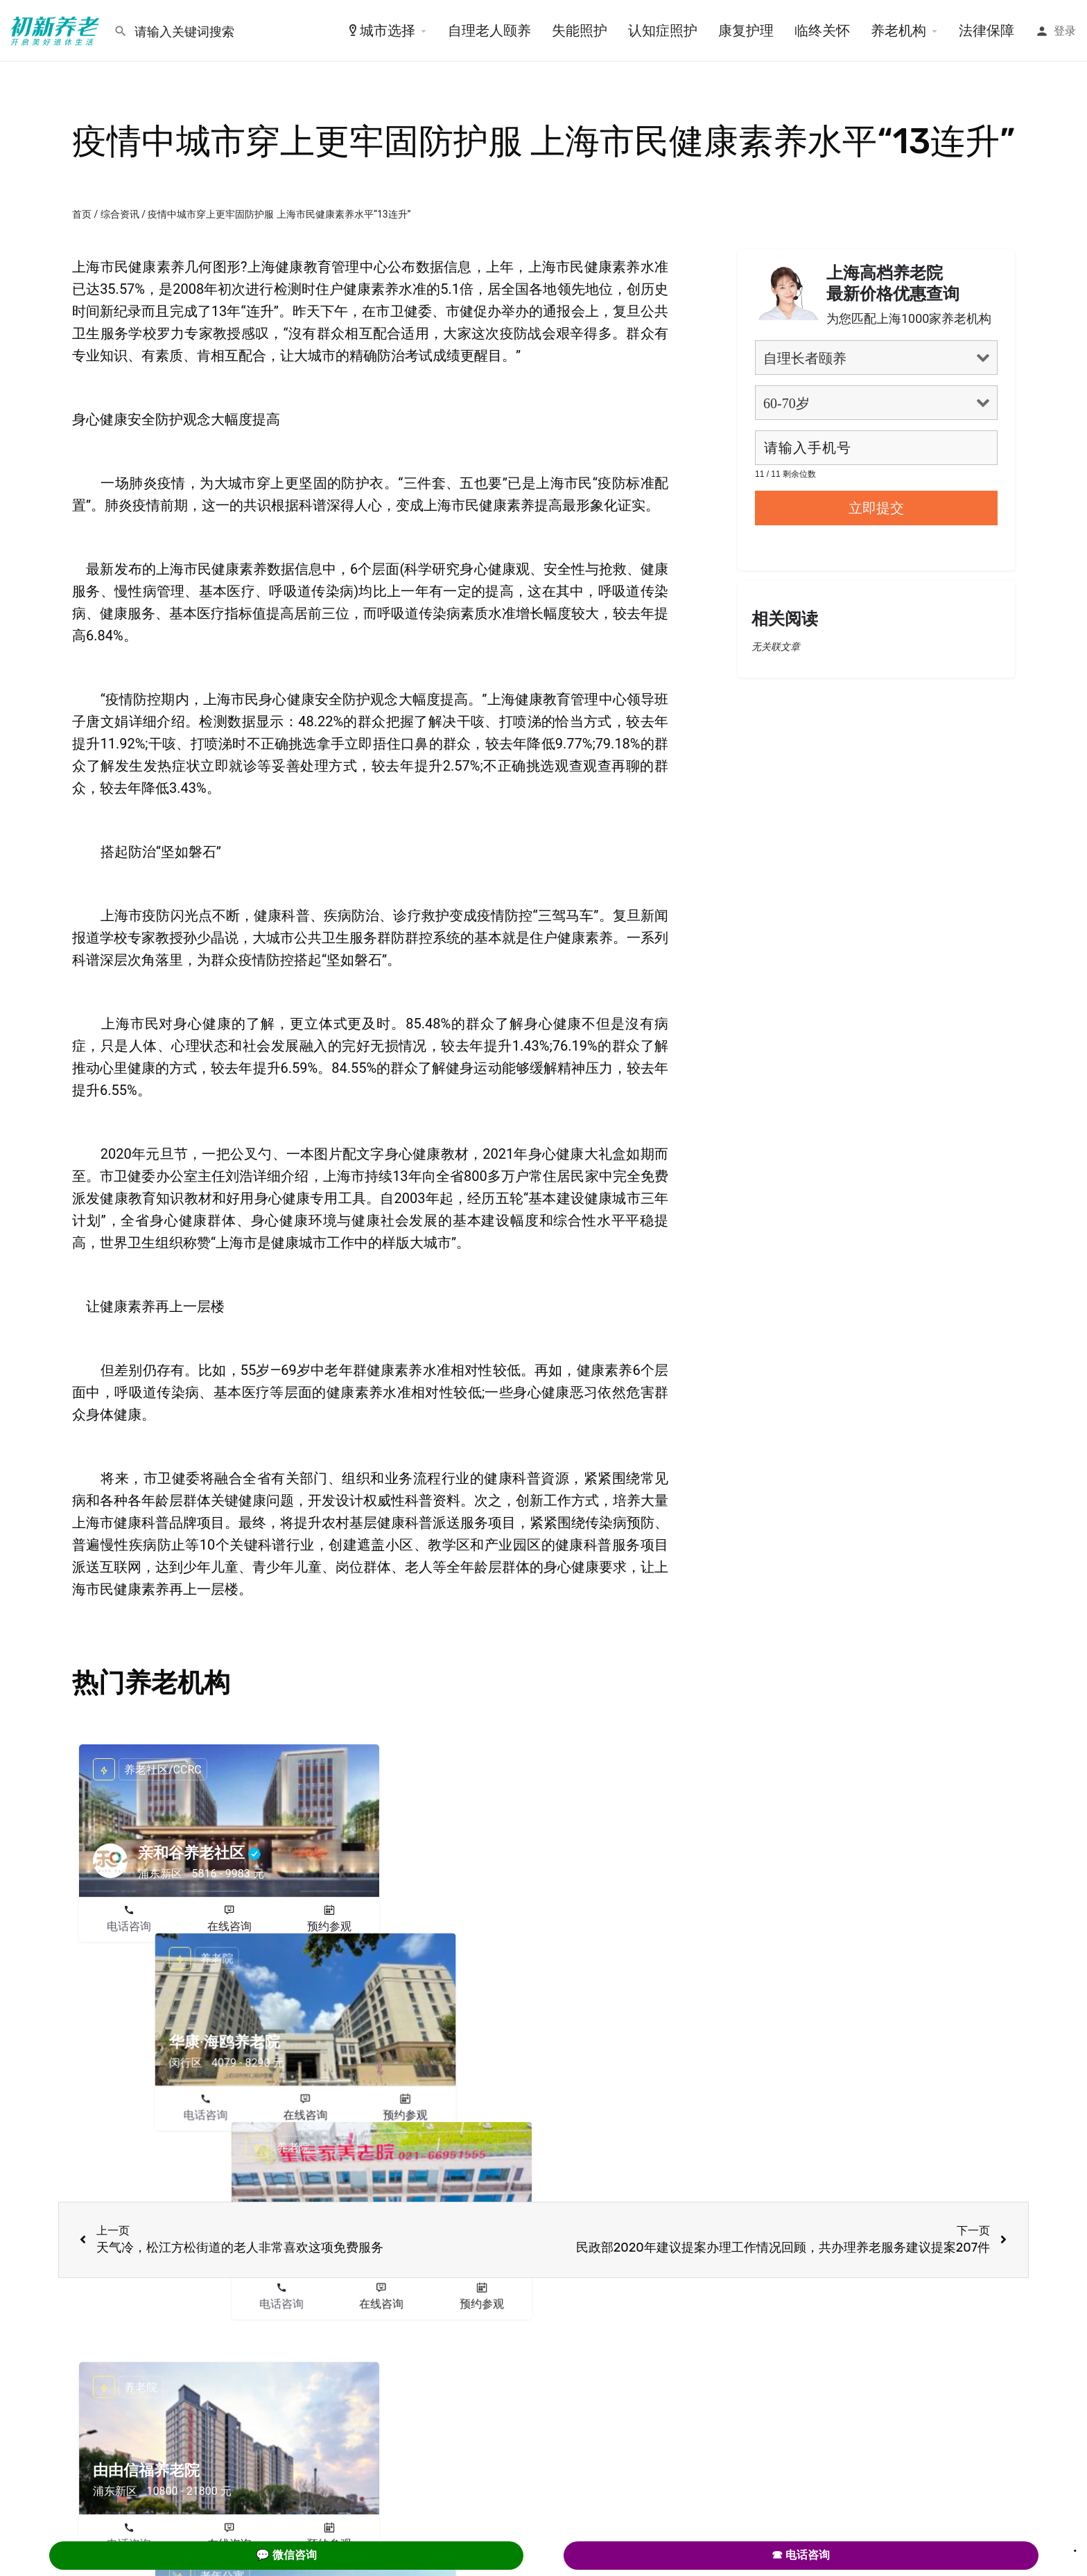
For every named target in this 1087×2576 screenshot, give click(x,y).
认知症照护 (662, 30)
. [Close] (1075, 2546)
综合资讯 (120, 214)
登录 (1065, 30)
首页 (82, 214)
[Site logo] (56, 29)
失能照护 (579, 30)
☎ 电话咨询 (801, 2554)
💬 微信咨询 (286, 2554)
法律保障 (986, 30)
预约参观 (329, 1926)
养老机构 (898, 30)
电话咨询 (129, 1926)
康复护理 (746, 30)
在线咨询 (229, 1926)
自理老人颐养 (489, 30)
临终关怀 (822, 30)
